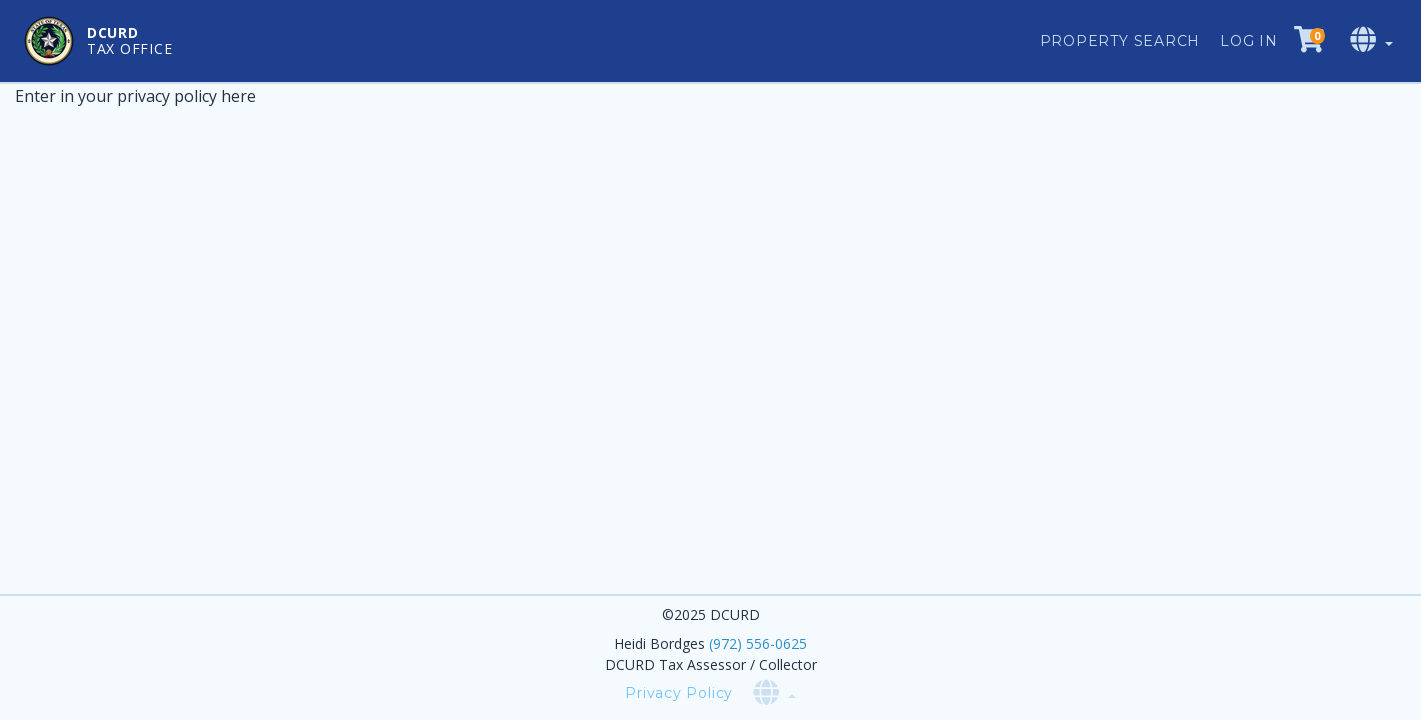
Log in (1249, 41)
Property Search (1120, 41)
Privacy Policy (679, 693)
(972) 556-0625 (758, 643)
